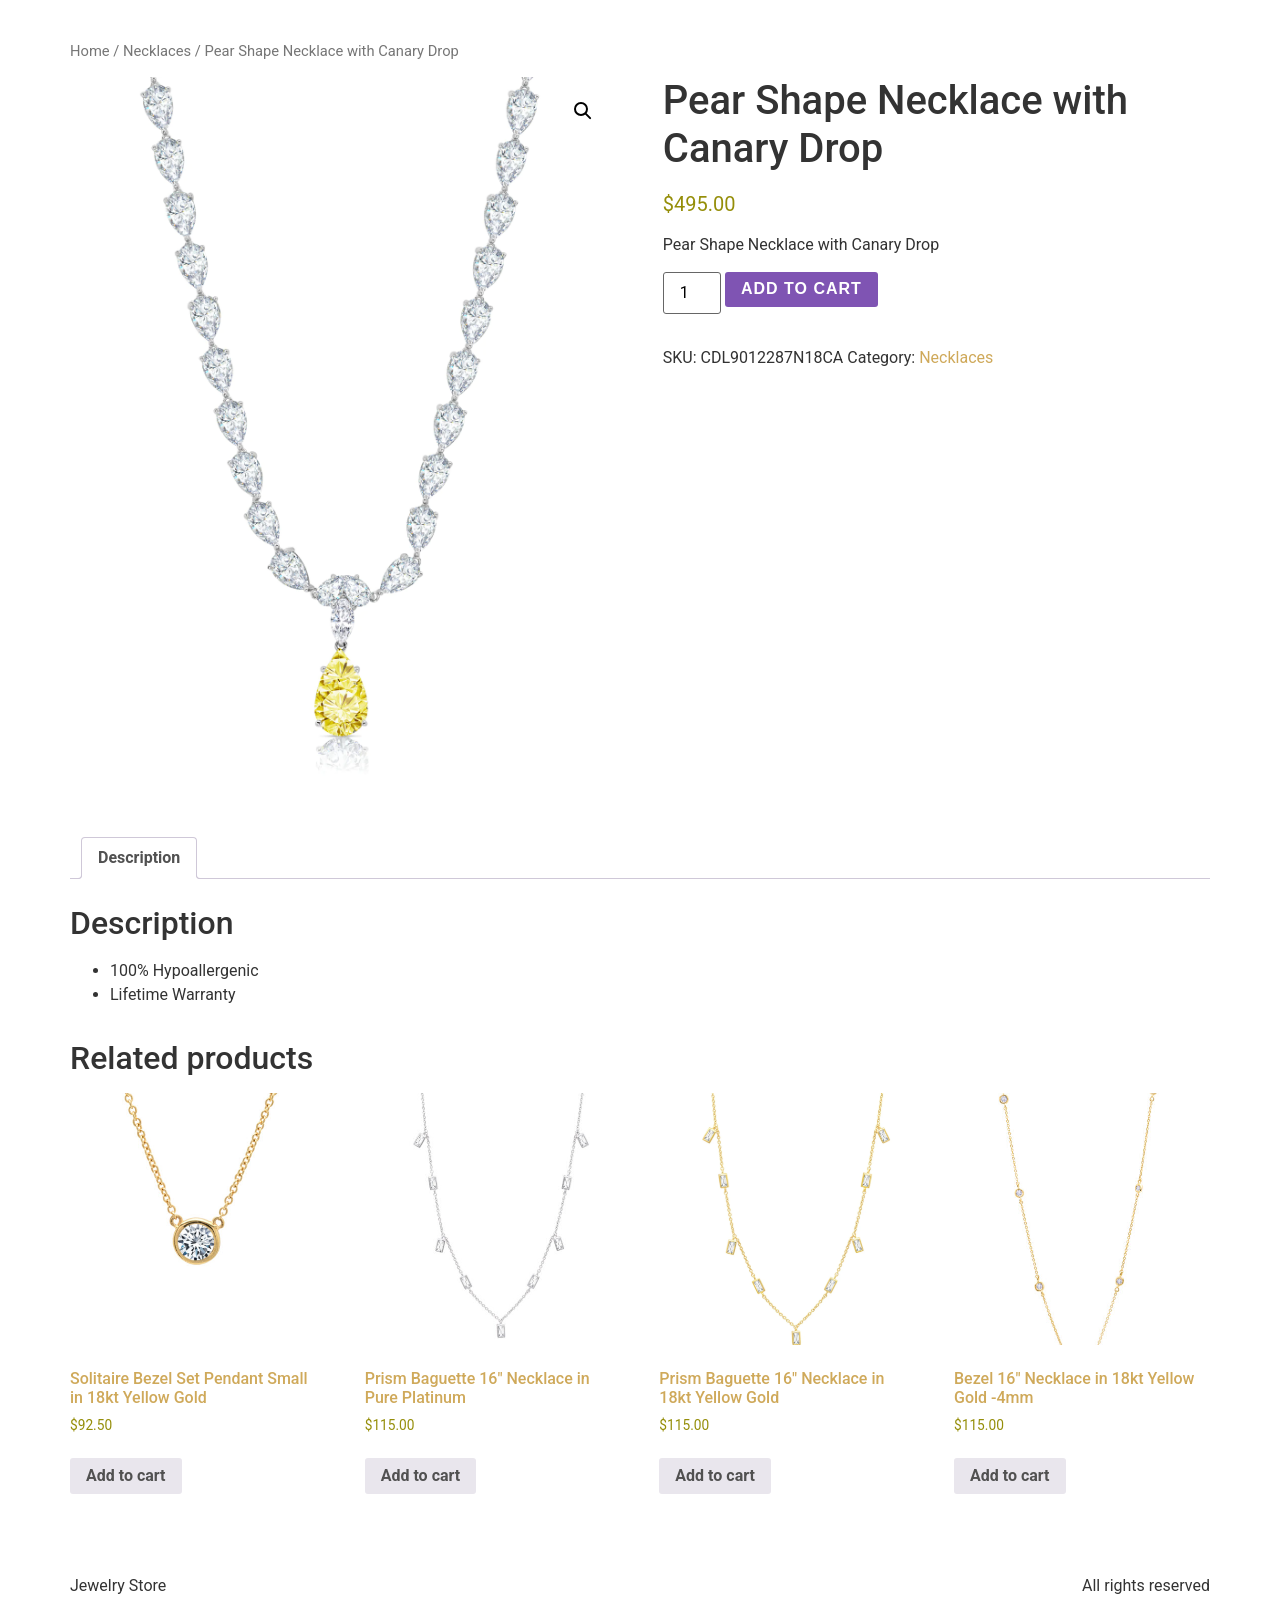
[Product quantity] (692, 293)
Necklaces (157, 51)
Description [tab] (139, 857)
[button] (583, 111)
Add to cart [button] (126, 1475)
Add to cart (801, 288)
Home (90, 51)
